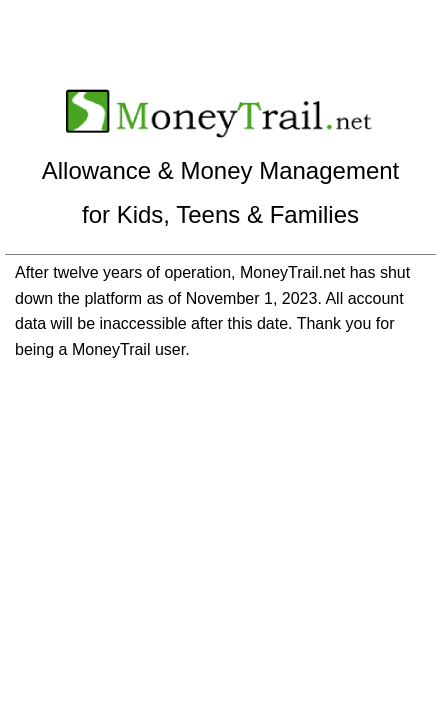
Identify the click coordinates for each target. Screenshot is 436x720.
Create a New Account (269, 23)
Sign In (112, 23)
